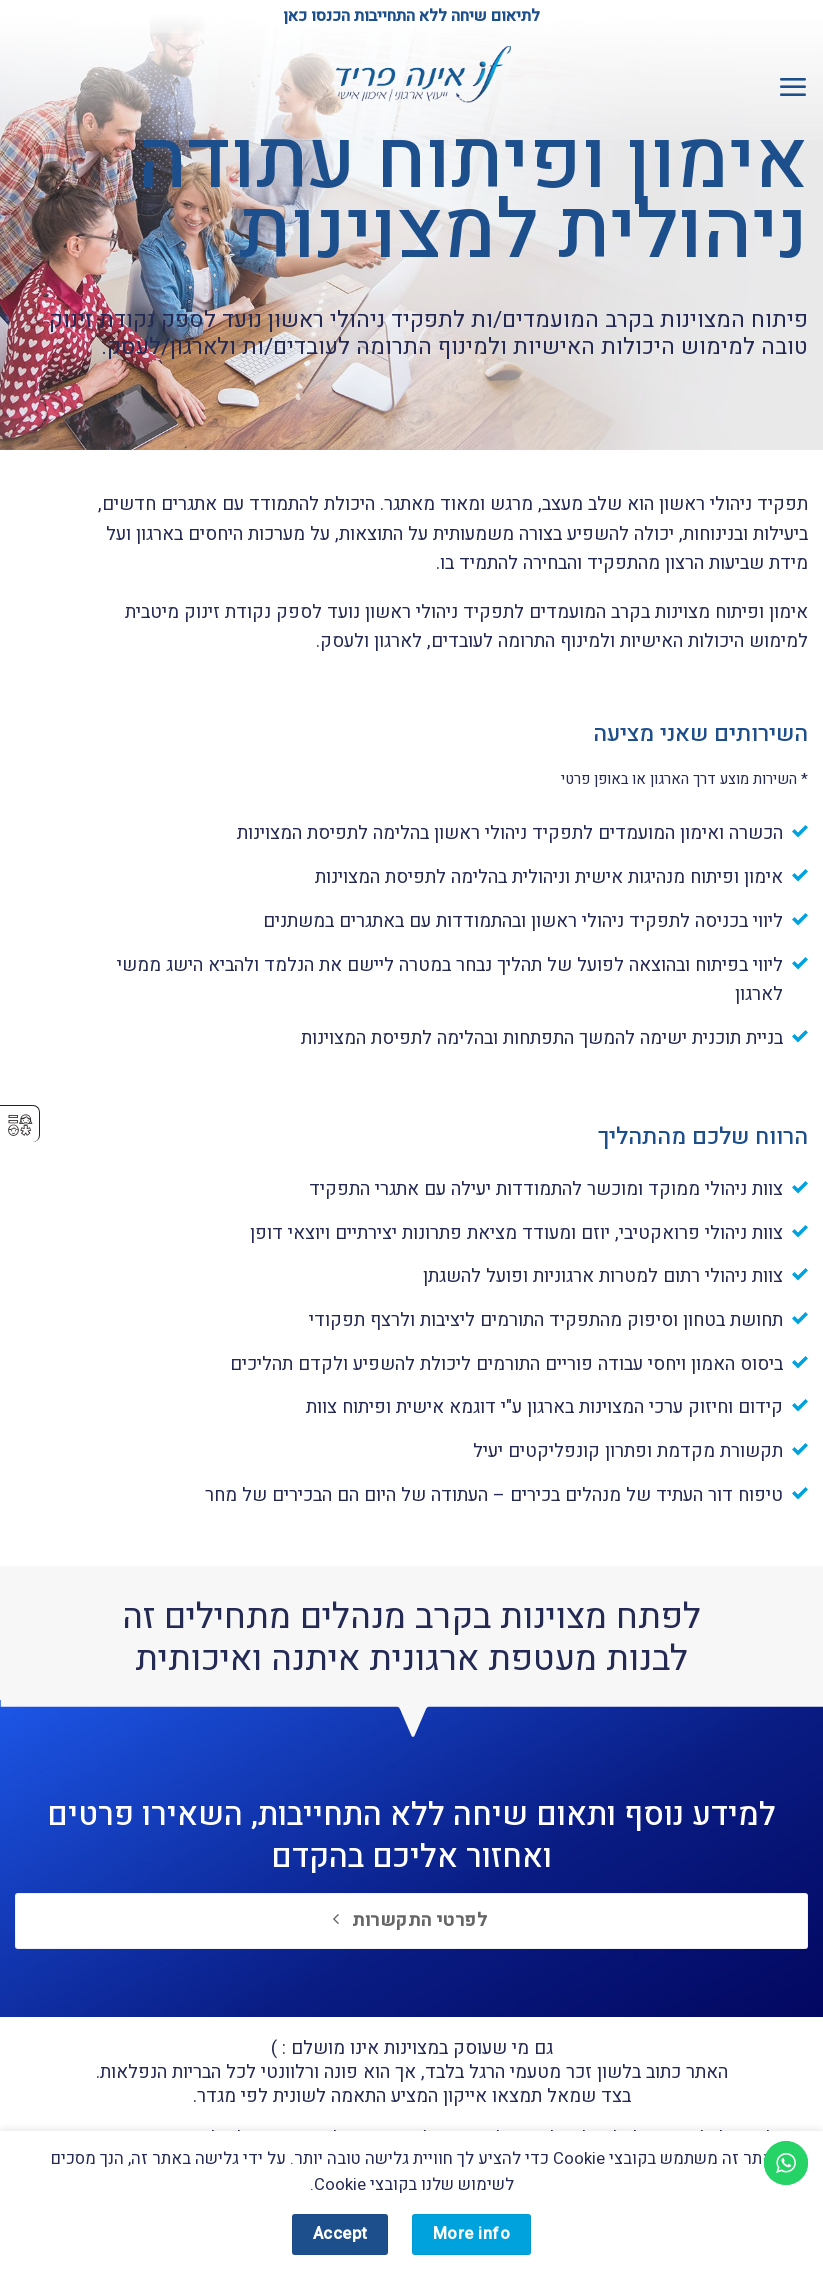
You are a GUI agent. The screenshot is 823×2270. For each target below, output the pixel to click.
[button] (792, 86)
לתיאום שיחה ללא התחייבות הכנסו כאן (411, 16)
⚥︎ (20, 1125)
